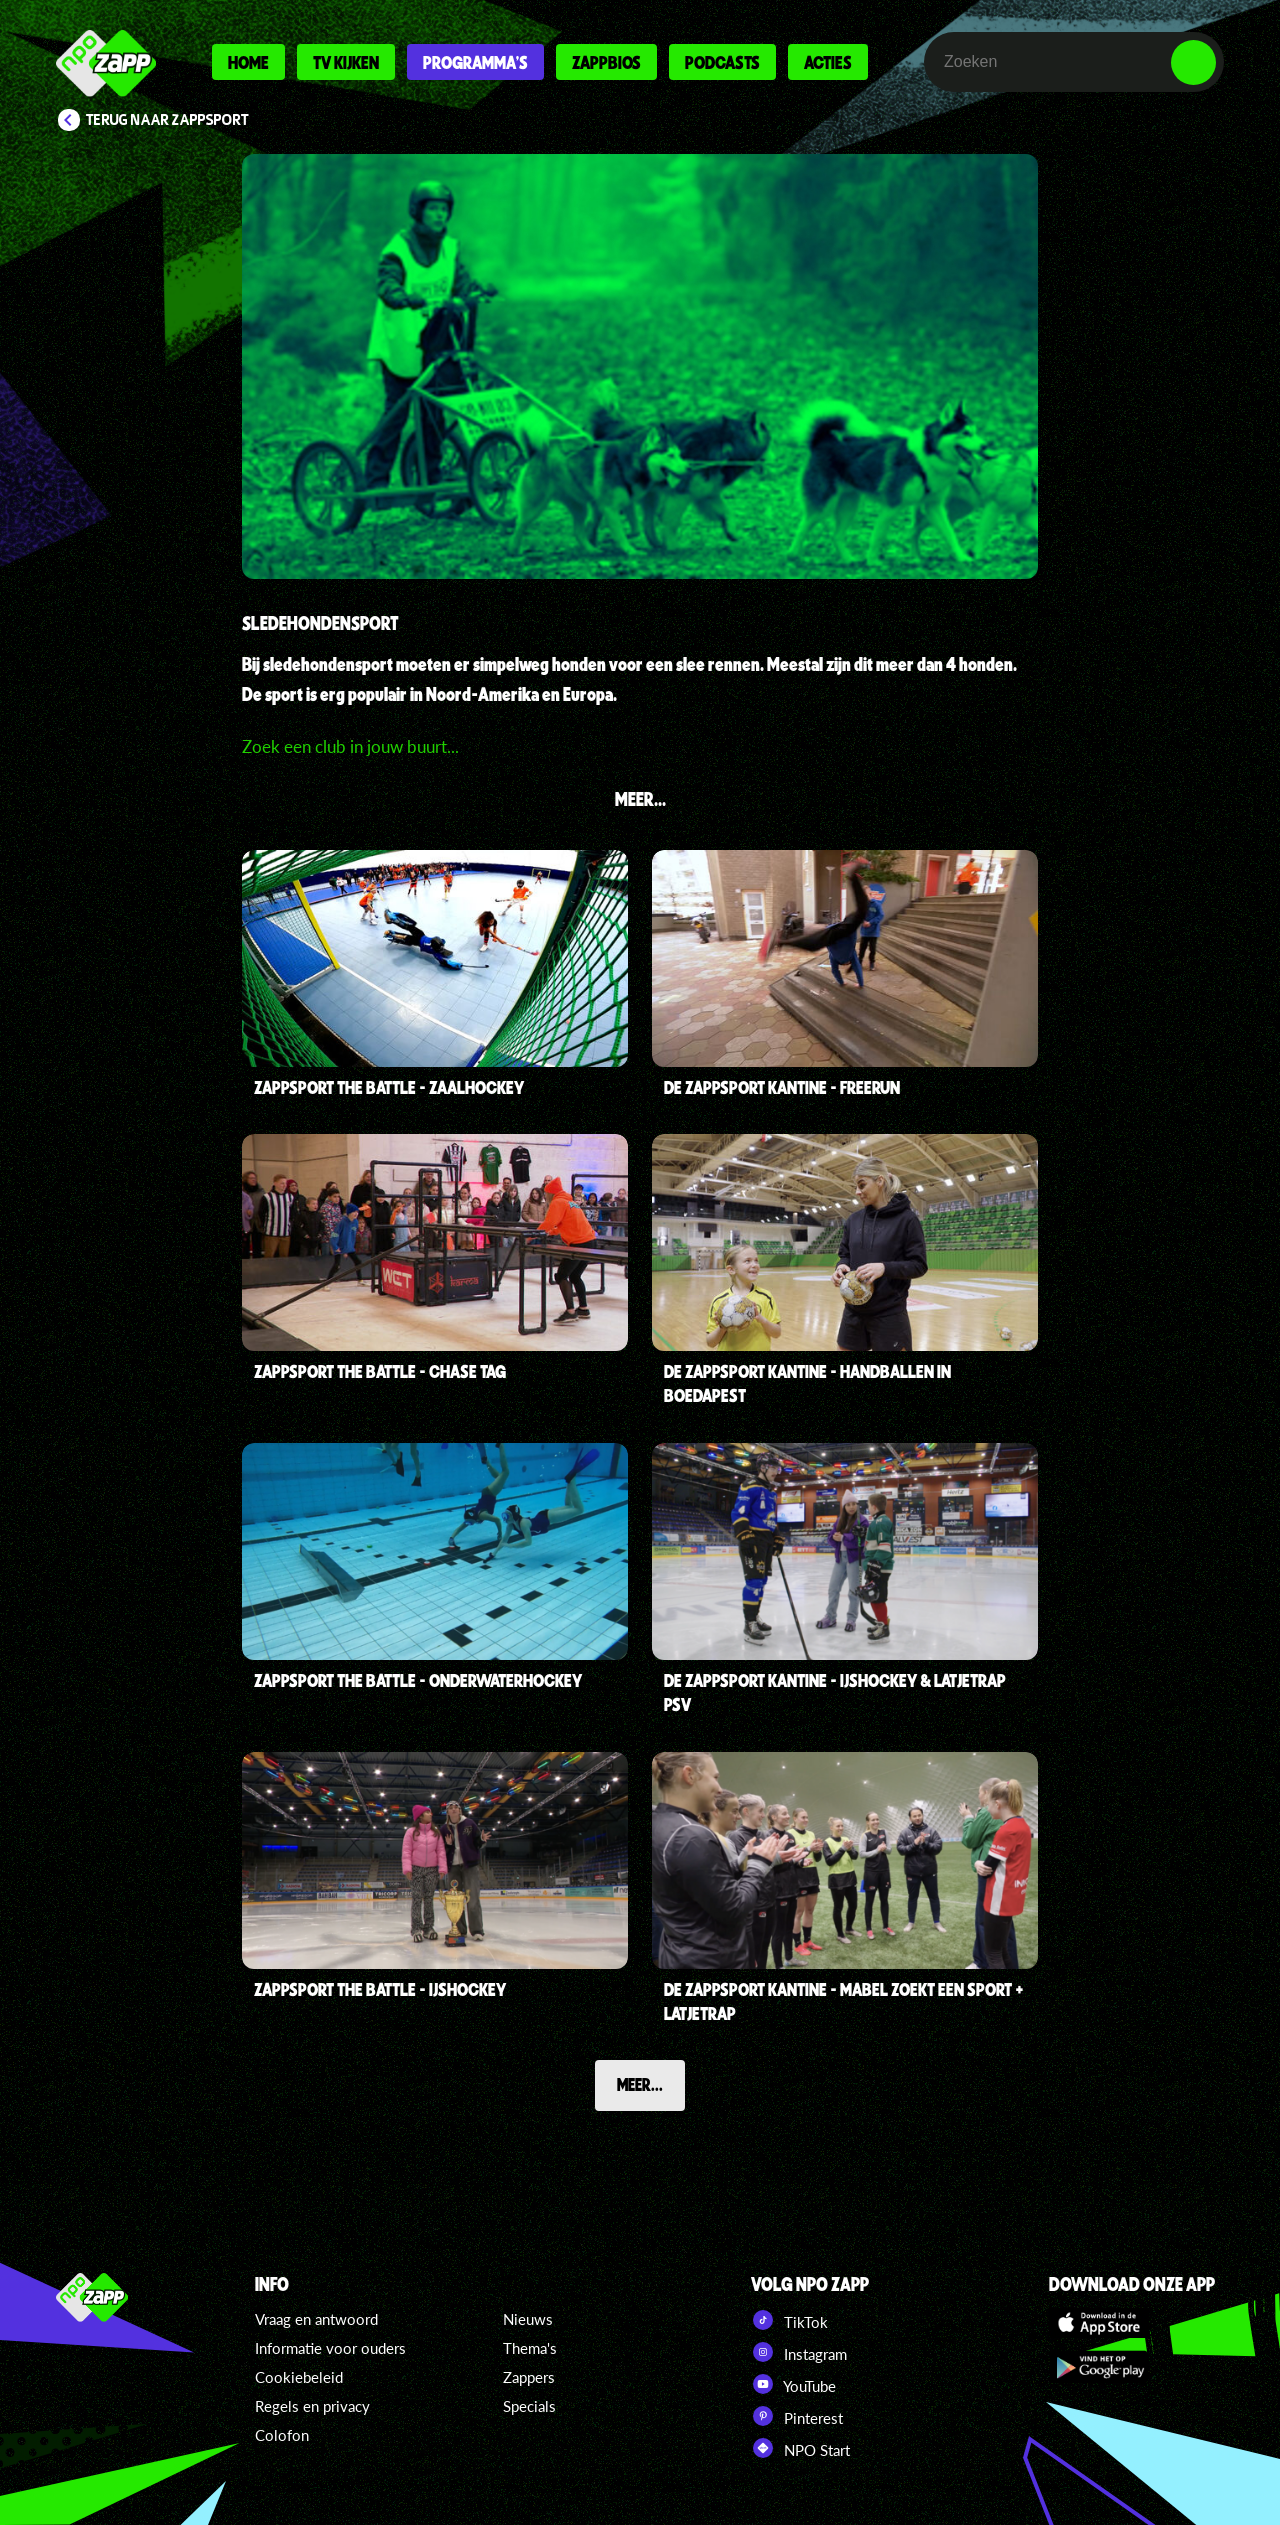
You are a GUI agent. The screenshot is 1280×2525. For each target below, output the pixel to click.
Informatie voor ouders (330, 2348)
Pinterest (797, 2416)
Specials (529, 2406)
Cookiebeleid (299, 2377)
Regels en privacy (312, 2406)
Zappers (529, 2377)
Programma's (475, 62)
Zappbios (606, 62)
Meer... (640, 2084)
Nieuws (528, 2319)
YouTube (793, 2384)
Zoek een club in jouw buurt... (350, 746)
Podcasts (722, 62)
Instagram (799, 2352)
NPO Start (800, 2448)
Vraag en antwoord (316, 2319)
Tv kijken (346, 62)
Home (248, 62)
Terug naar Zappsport (167, 120)
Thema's (530, 2348)
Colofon (282, 2435)
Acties (828, 62)
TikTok (789, 2320)
